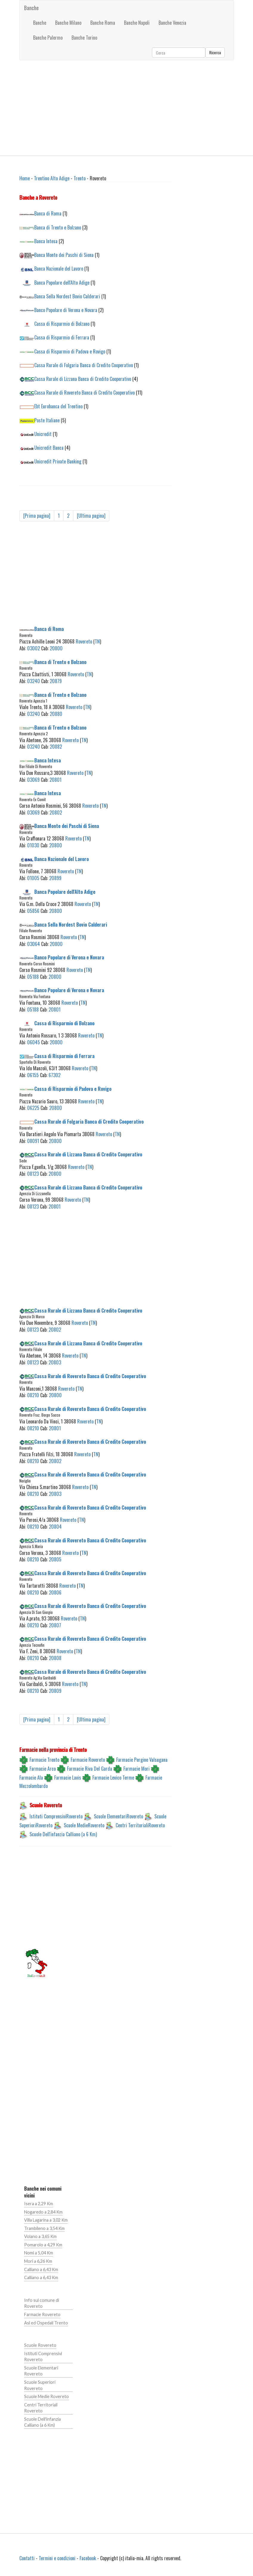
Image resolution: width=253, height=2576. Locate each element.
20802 (55, 812)
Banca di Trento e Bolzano (57, 227)
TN (97, 641)
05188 (33, 976)
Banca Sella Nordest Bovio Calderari (67, 296)
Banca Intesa (46, 241)
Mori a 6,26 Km (38, 2261)
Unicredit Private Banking (57, 461)
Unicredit (43, 434)
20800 (56, 648)
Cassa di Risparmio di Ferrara (61, 337)
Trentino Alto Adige (51, 178)
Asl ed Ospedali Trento (46, 2322)
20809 (55, 1690)
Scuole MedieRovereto (84, 1825)
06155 (33, 1075)
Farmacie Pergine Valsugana (141, 1759)
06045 (33, 1042)
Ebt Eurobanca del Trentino (58, 406)
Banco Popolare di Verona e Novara (65, 310)
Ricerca (215, 52)
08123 (33, 1173)
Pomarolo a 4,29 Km (43, 2244)
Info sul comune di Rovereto (41, 2303)
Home (24, 178)
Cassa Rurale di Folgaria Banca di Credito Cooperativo (83, 365)
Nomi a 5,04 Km (38, 2252)
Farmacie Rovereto (88, 1759)
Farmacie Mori (136, 1768)
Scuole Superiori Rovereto (39, 2385)
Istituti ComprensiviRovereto (56, 1816)
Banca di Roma (47, 213)
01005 (33, 878)
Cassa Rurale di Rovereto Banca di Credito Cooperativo (84, 392)
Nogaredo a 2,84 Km (43, 2211)
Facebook (88, 2558)
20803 (55, 1362)
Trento (80, 178)
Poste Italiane (47, 420)
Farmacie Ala (31, 1777)
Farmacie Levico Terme (113, 1777)
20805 (55, 1559)
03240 (33, 681)
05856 (33, 910)
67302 (54, 1075)
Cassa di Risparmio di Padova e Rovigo (69, 351)
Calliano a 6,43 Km (41, 2269)
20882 (56, 746)
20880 (56, 713)
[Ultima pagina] (91, 515)
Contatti (27, 2558)
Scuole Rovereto (40, 2345)
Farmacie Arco (43, 1768)
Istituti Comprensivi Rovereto (43, 2356)
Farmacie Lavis (67, 1777)
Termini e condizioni (57, 2558)
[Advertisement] (126, 108)
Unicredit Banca (48, 447)
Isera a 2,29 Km (38, 2203)
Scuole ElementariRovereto (118, 1816)
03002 (33, 648)
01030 (33, 845)
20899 (55, 878)
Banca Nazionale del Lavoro (58, 268)
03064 (33, 943)
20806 (55, 1592)
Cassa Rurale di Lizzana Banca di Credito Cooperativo (82, 378)
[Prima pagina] (36, 515)
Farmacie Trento (44, 1759)
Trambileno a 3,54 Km (44, 2228)
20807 (55, 1625)
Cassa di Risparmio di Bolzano (61, 323)
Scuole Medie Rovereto (46, 2396)
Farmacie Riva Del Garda (89, 1768)
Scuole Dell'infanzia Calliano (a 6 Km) (63, 1833)
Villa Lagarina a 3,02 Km (46, 2220)
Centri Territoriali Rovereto (41, 2408)
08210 (33, 1395)
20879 (56, 681)
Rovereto (84, 641)
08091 (33, 1140)
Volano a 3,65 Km (40, 2236)
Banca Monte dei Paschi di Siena (64, 254)
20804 (55, 1526)
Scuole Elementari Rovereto (41, 2371)
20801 (55, 779)
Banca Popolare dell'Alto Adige (61, 282)
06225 (33, 1107)
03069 (33, 779)
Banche (31, 8)
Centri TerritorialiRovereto (140, 1825)
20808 (55, 1658)
